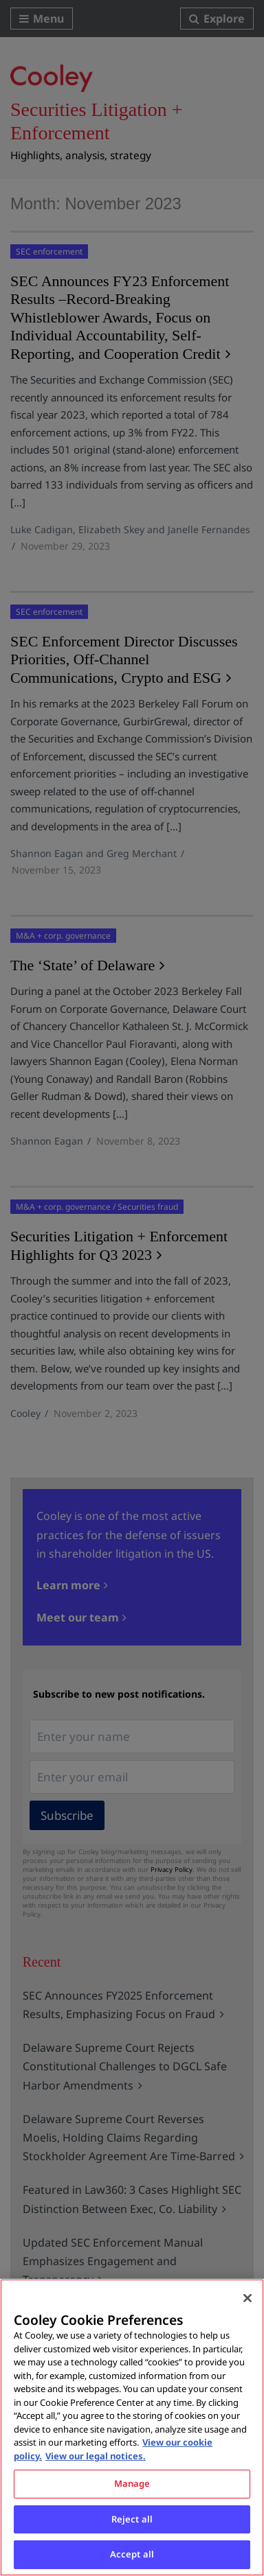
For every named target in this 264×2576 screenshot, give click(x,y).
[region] (132, 2427)
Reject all (132, 2519)
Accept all (132, 2554)
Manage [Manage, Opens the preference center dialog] (132, 2483)
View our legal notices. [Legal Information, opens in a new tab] (95, 2456)
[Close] (247, 2298)
